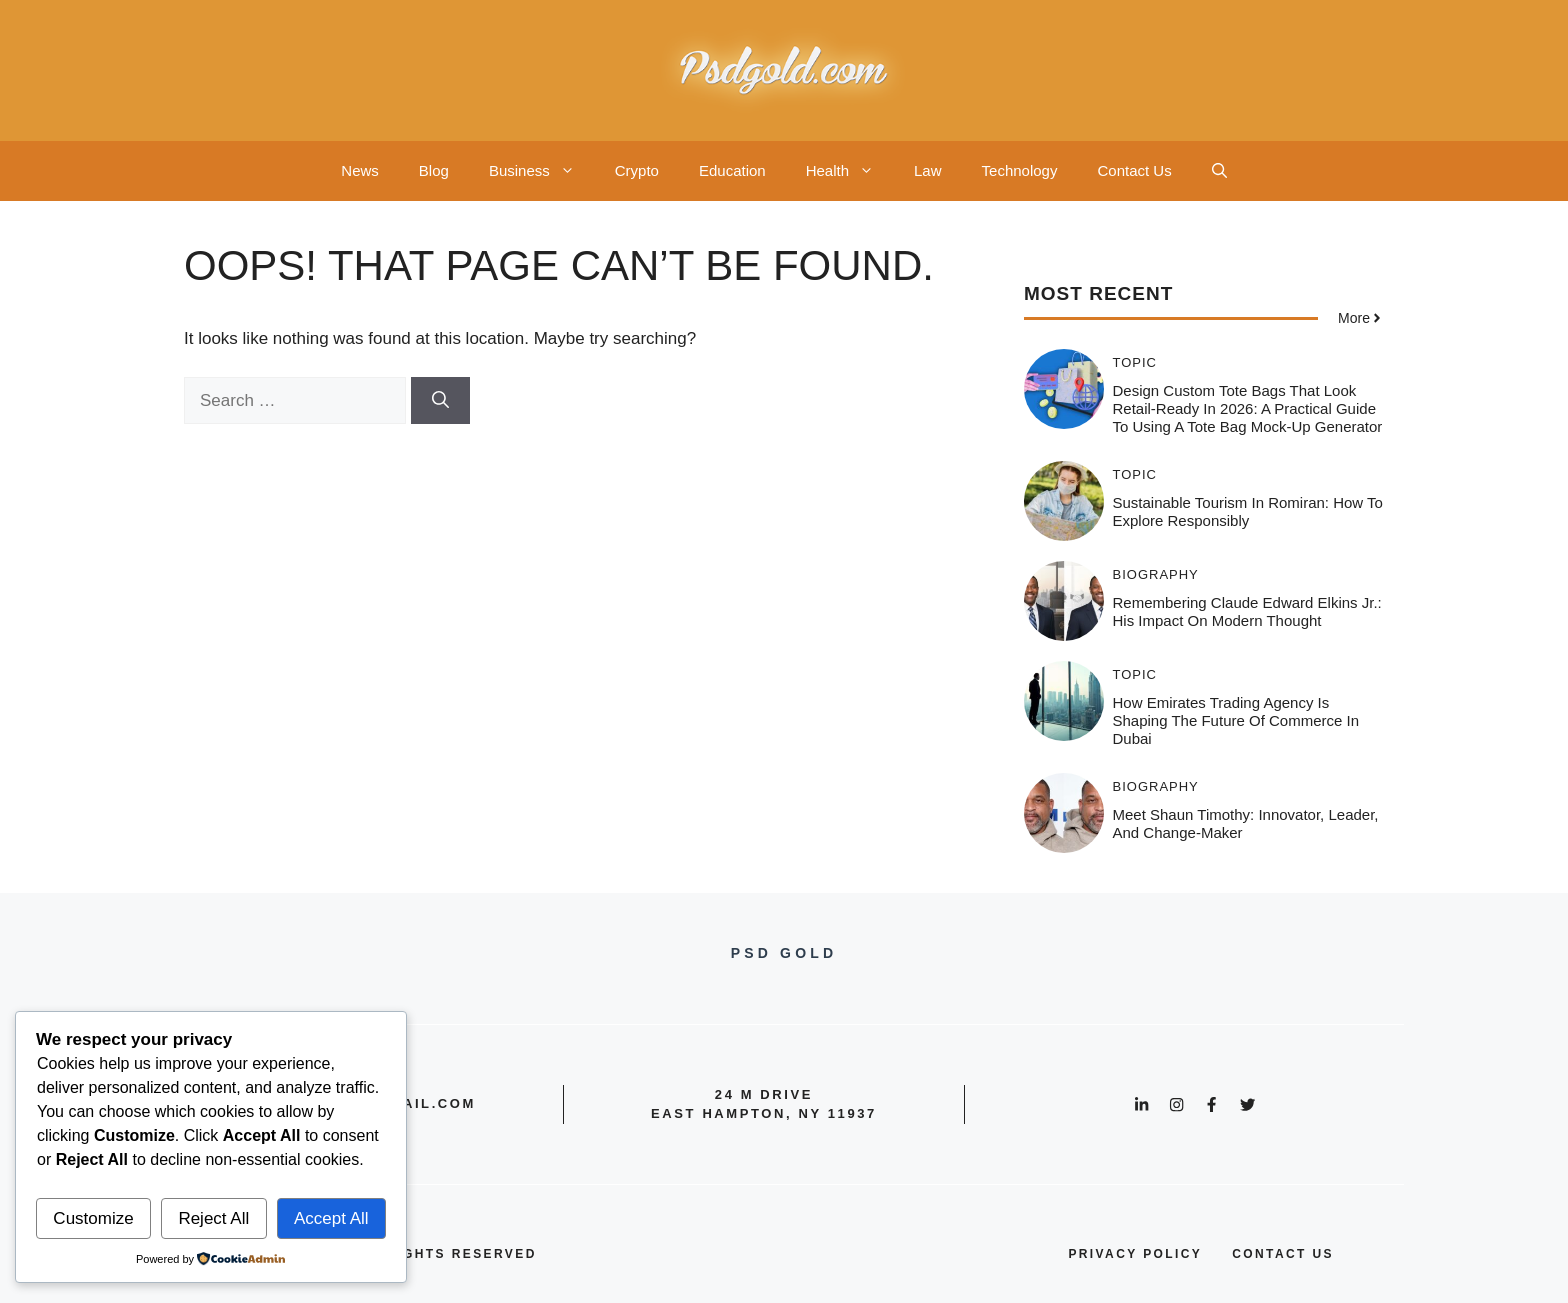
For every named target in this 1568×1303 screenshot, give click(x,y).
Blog (434, 170)
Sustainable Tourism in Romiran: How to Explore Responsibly (1248, 511)
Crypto (637, 170)
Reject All (213, 1218)
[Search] (440, 401)
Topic (1135, 362)
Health (850, 171)
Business (542, 171)
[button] (1219, 171)
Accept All (331, 1218)
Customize (93, 1218)
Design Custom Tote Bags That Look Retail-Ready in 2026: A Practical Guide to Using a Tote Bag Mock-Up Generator (1248, 408)
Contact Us (1134, 170)
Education (732, 170)
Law (928, 170)
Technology (1020, 170)
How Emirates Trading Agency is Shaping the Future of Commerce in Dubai (1236, 720)
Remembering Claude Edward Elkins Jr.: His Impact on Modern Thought (1247, 611)
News (360, 170)
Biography (1156, 574)
